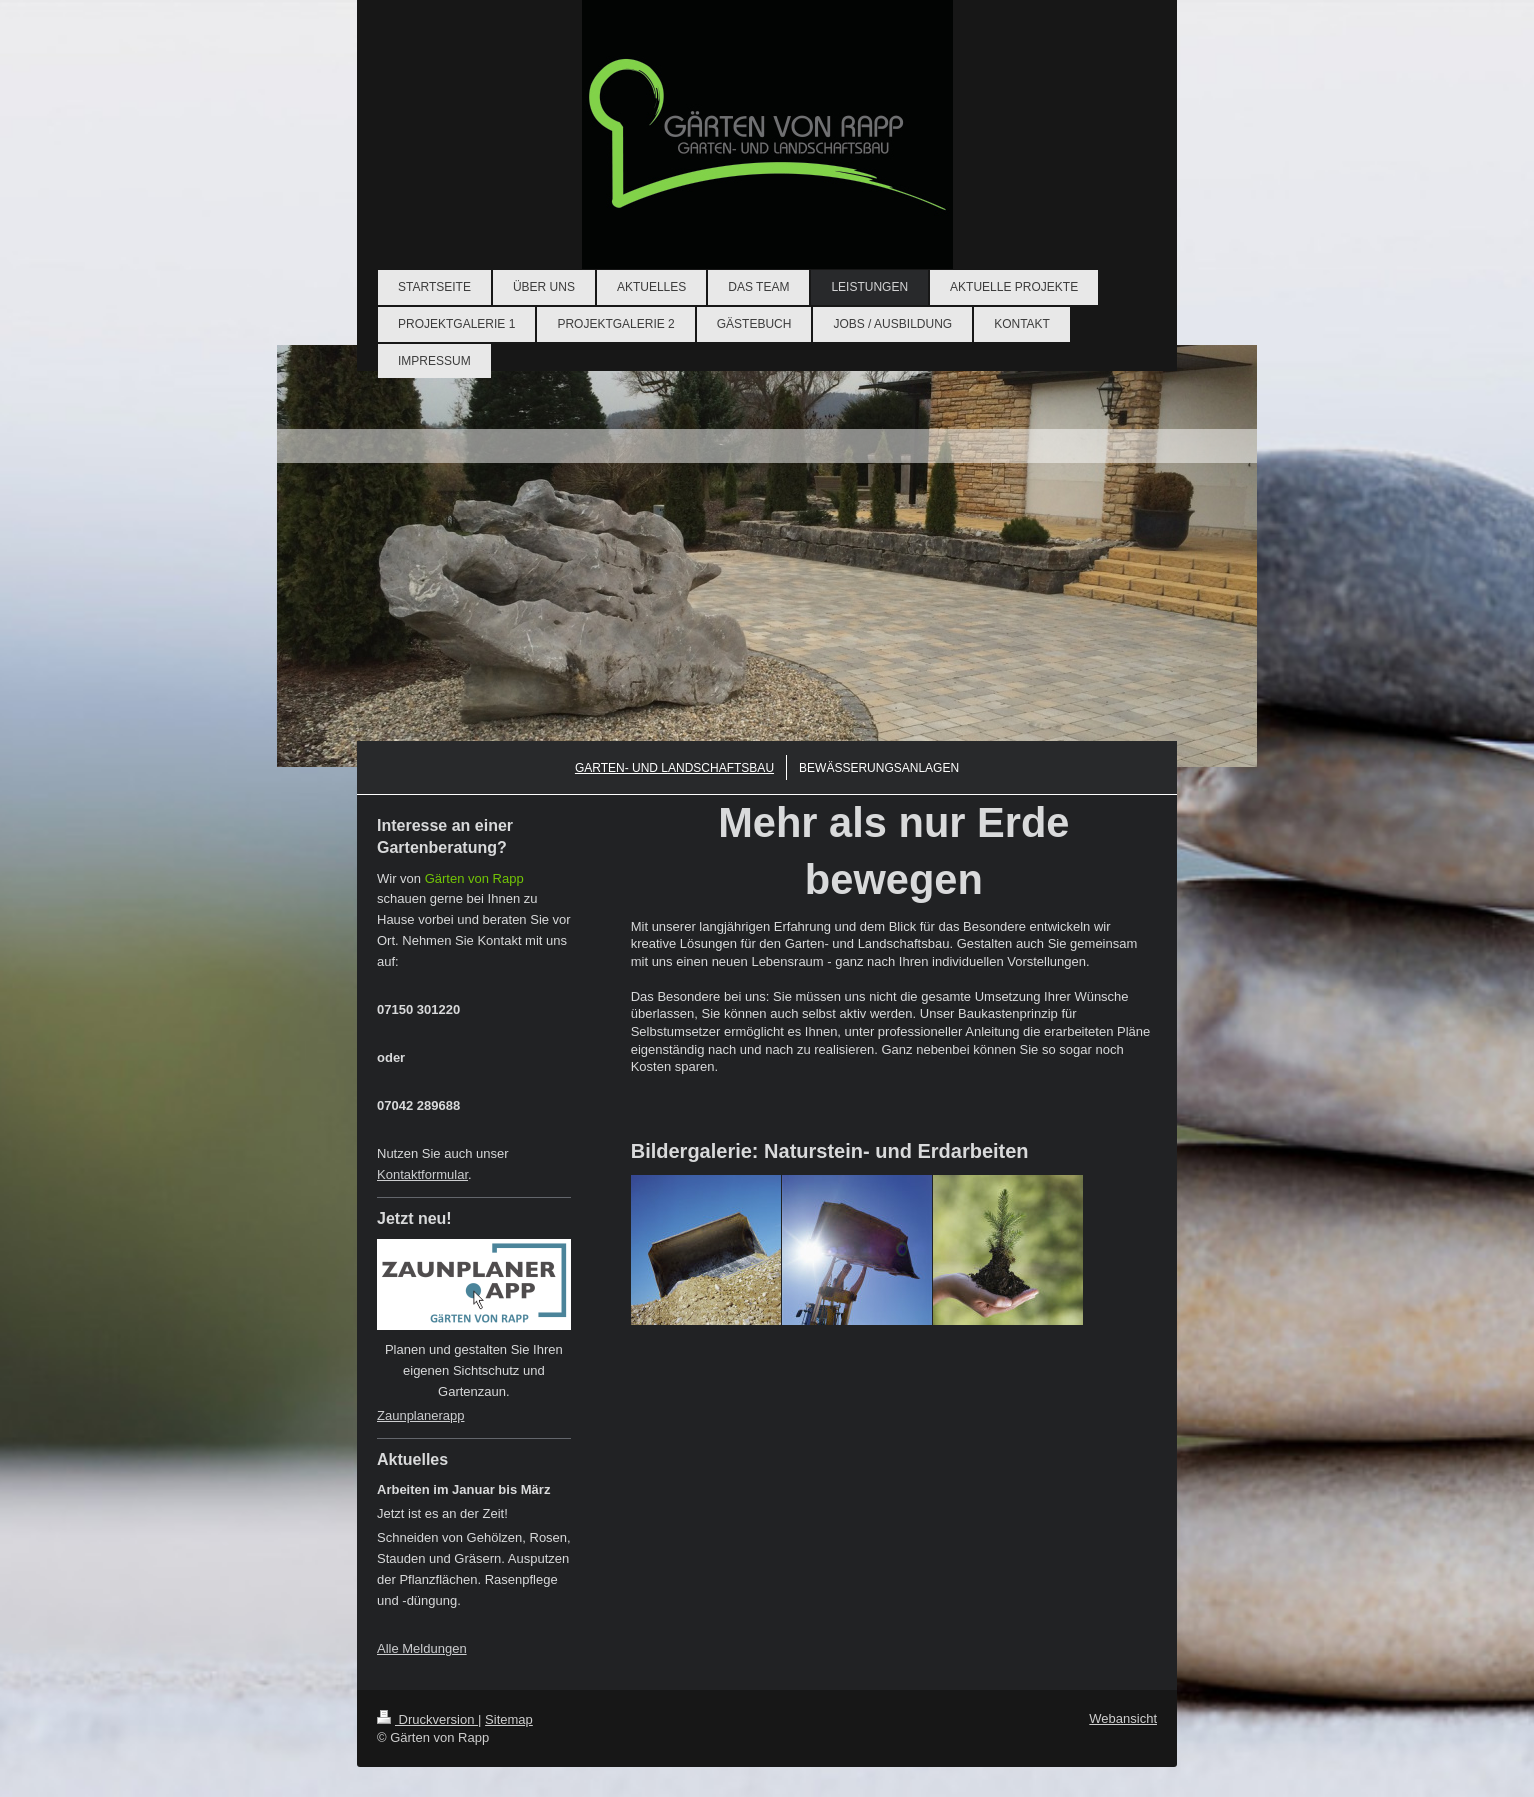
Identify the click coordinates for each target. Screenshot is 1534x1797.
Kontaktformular (422, 1174)
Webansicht (1123, 1718)
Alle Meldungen (422, 1648)
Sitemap (509, 1719)
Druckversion (427, 1719)
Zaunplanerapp (420, 1415)
